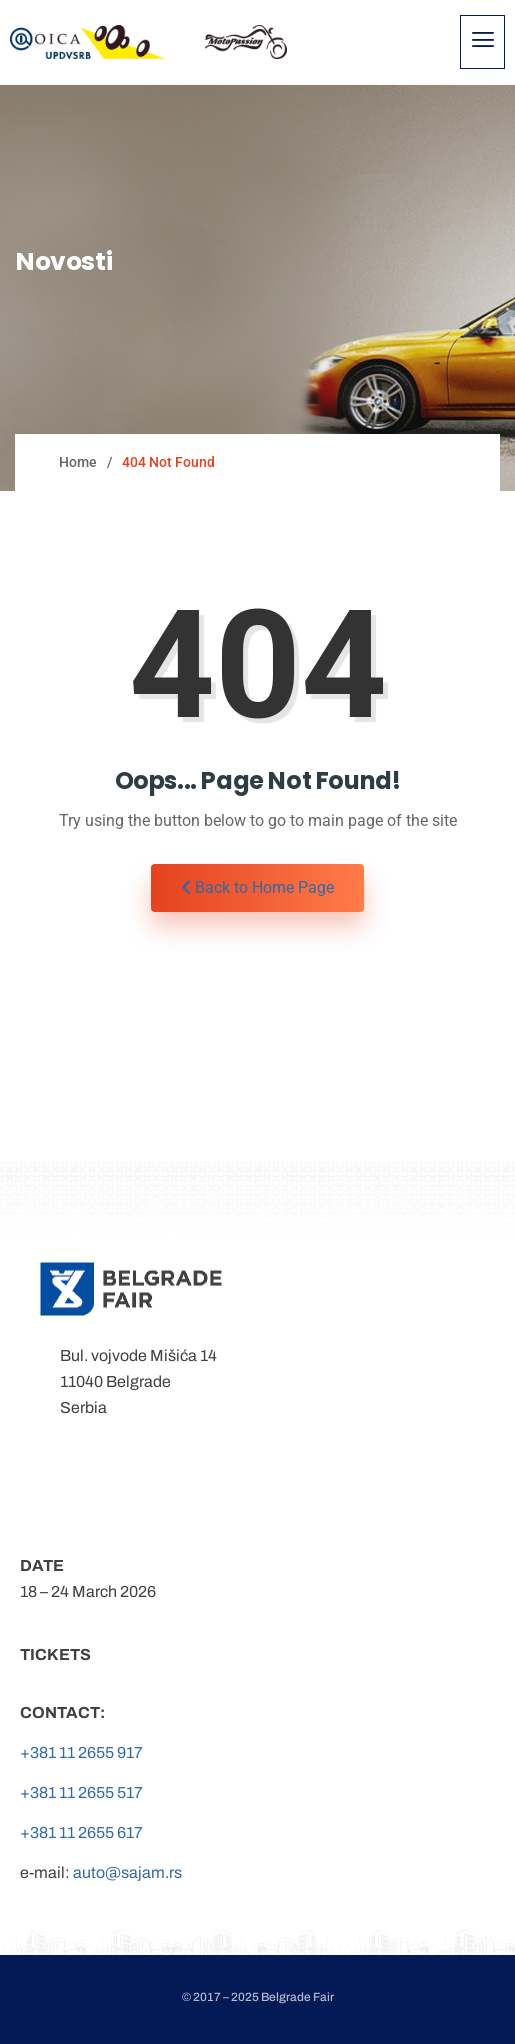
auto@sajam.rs (127, 1872)
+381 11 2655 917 (81, 1752)
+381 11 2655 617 (81, 1832)
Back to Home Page (257, 887)
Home (78, 462)
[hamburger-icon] (482, 42)
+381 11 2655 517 (81, 1792)
